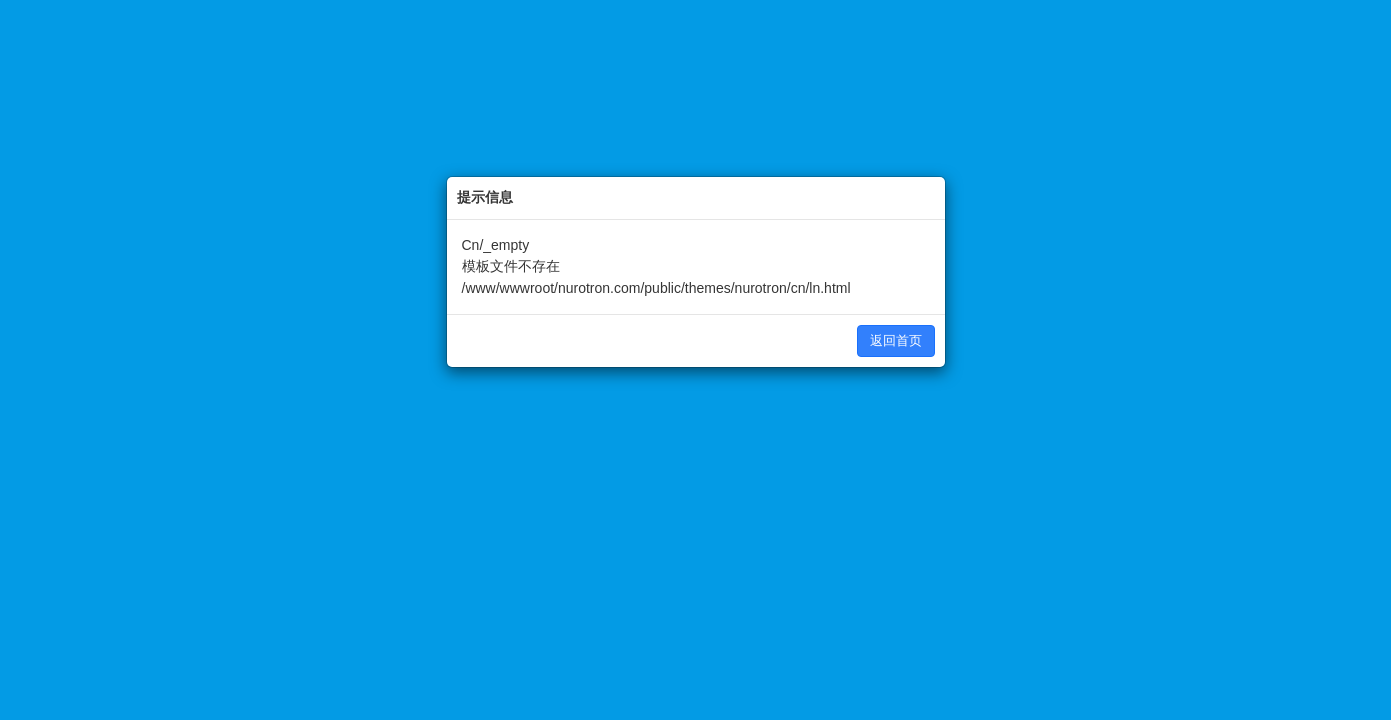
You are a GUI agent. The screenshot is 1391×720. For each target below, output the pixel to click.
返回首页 (896, 340)
